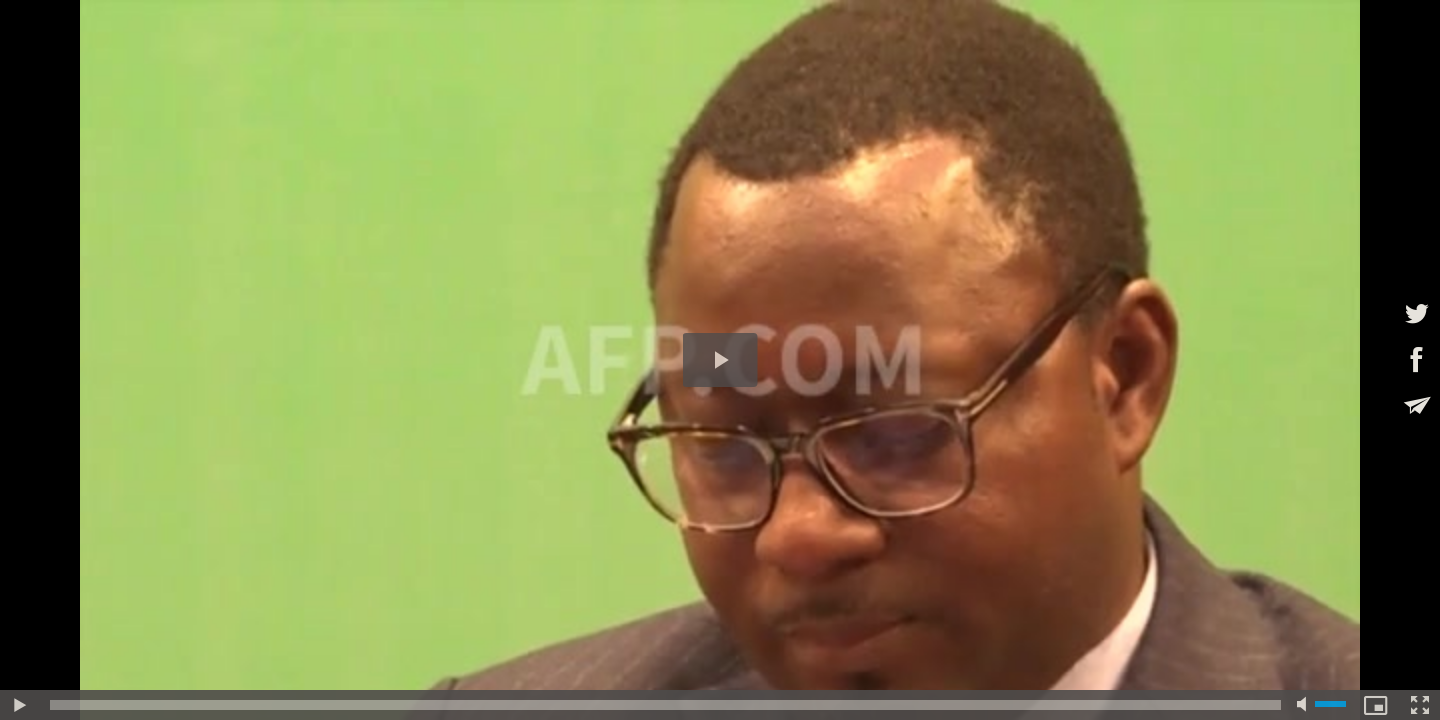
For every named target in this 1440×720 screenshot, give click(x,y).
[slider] (665, 705)
